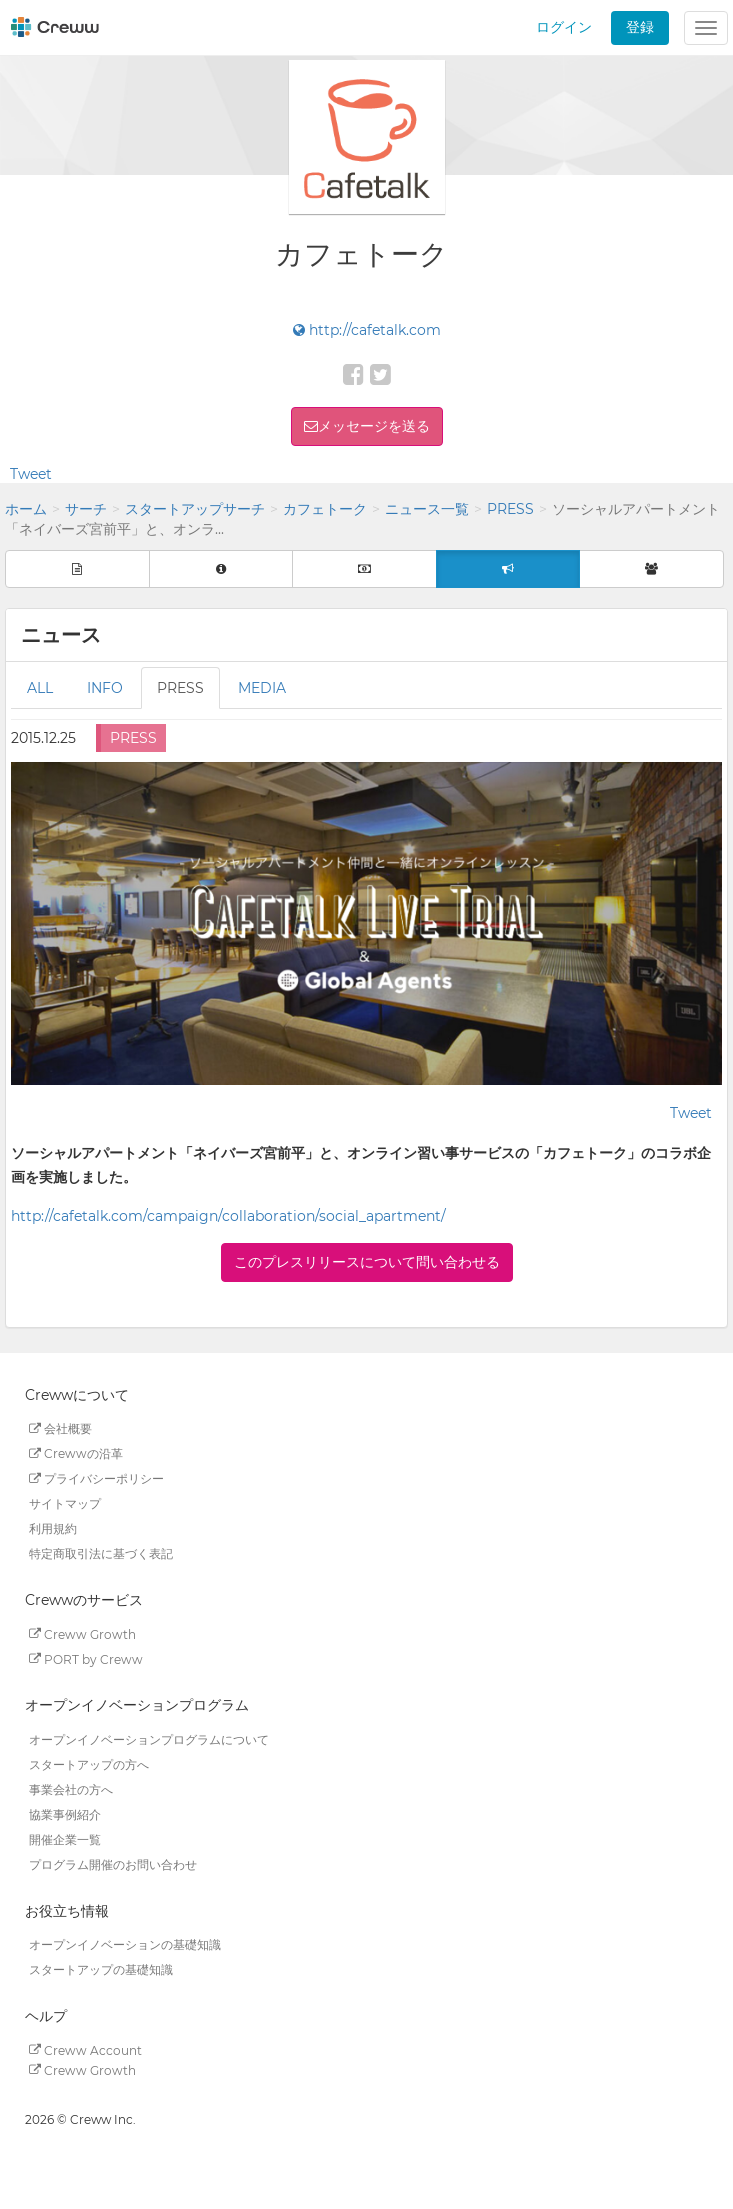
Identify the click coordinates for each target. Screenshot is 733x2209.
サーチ (86, 509)
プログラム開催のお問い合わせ (113, 1864)
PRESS (510, 509)
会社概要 (60, 1428)
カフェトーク (325, 509)
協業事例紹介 (65, 1814)
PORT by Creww (86, 1658)
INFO (105, 688)
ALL (40, 688)
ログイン (564, 27)
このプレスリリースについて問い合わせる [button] (367, 1262)
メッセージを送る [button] (374, 426)
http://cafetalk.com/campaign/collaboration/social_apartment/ (228, 1216)
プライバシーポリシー (96, 1478)
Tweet (31, 474)
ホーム (26, 509)
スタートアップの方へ (89, 1764)
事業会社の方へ (71, 1789)
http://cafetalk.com (367, 330)
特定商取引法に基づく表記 (101, 1553)
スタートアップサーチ (195, 509)
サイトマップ (65, 1503)
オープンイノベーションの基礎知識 (125, 1944)
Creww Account (85, 2049)
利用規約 (53, 1528)
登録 (640, 27)
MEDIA (262, 688)
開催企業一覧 (65, 1839)
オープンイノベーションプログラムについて (149, 1739)
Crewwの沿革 (76, 1453)
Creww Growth (82, 1633)
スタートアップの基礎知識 (101, 1969)
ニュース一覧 (427, 509)
